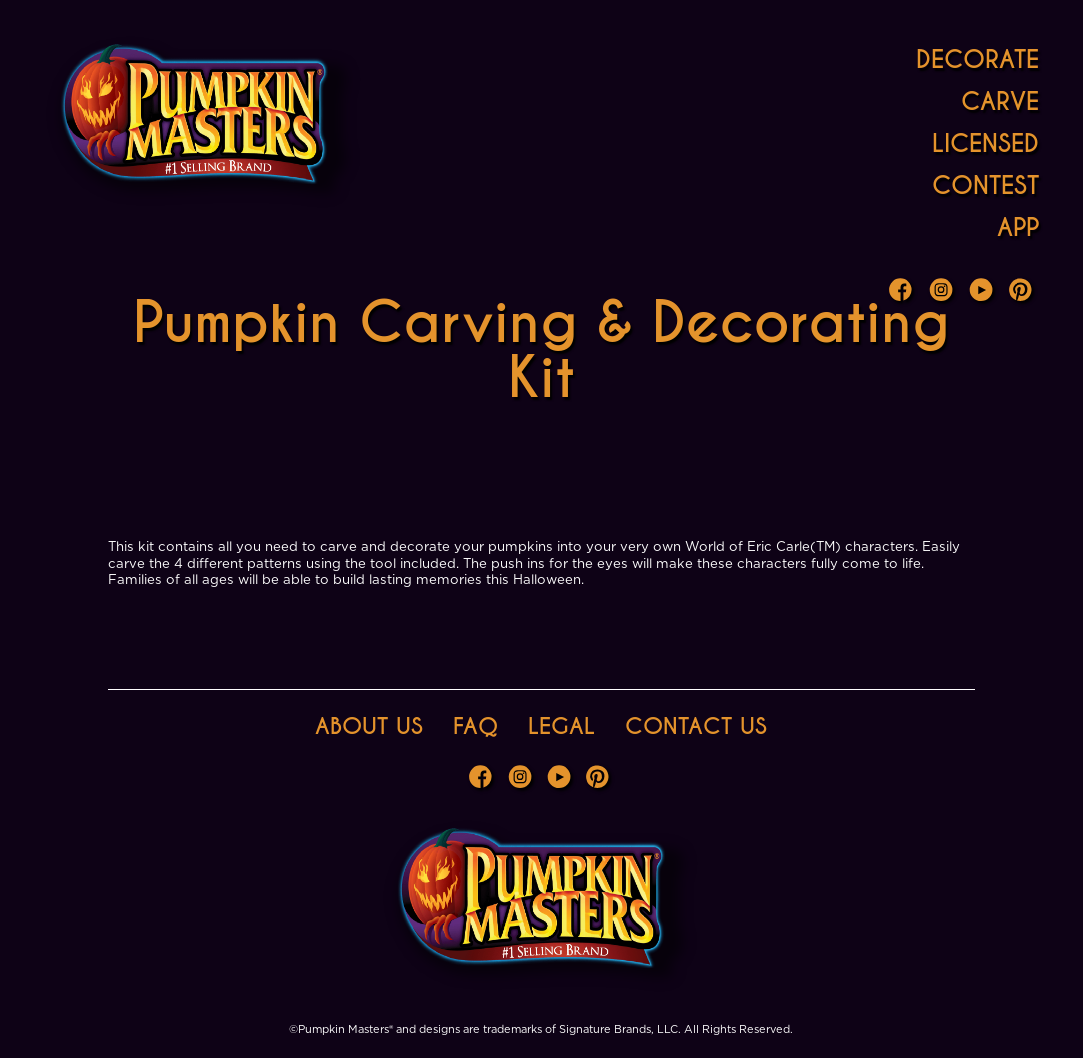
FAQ (475, 726)
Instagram (943, 292)
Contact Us (696, 726)
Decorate (977, 59)
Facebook (903, 292)
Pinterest (1023, 292)
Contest (985, 185)
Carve (1000, 101)
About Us (369, 726)
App (1018, 227)
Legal (561, 726)
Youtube (983, 292)
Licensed (985, 143)
